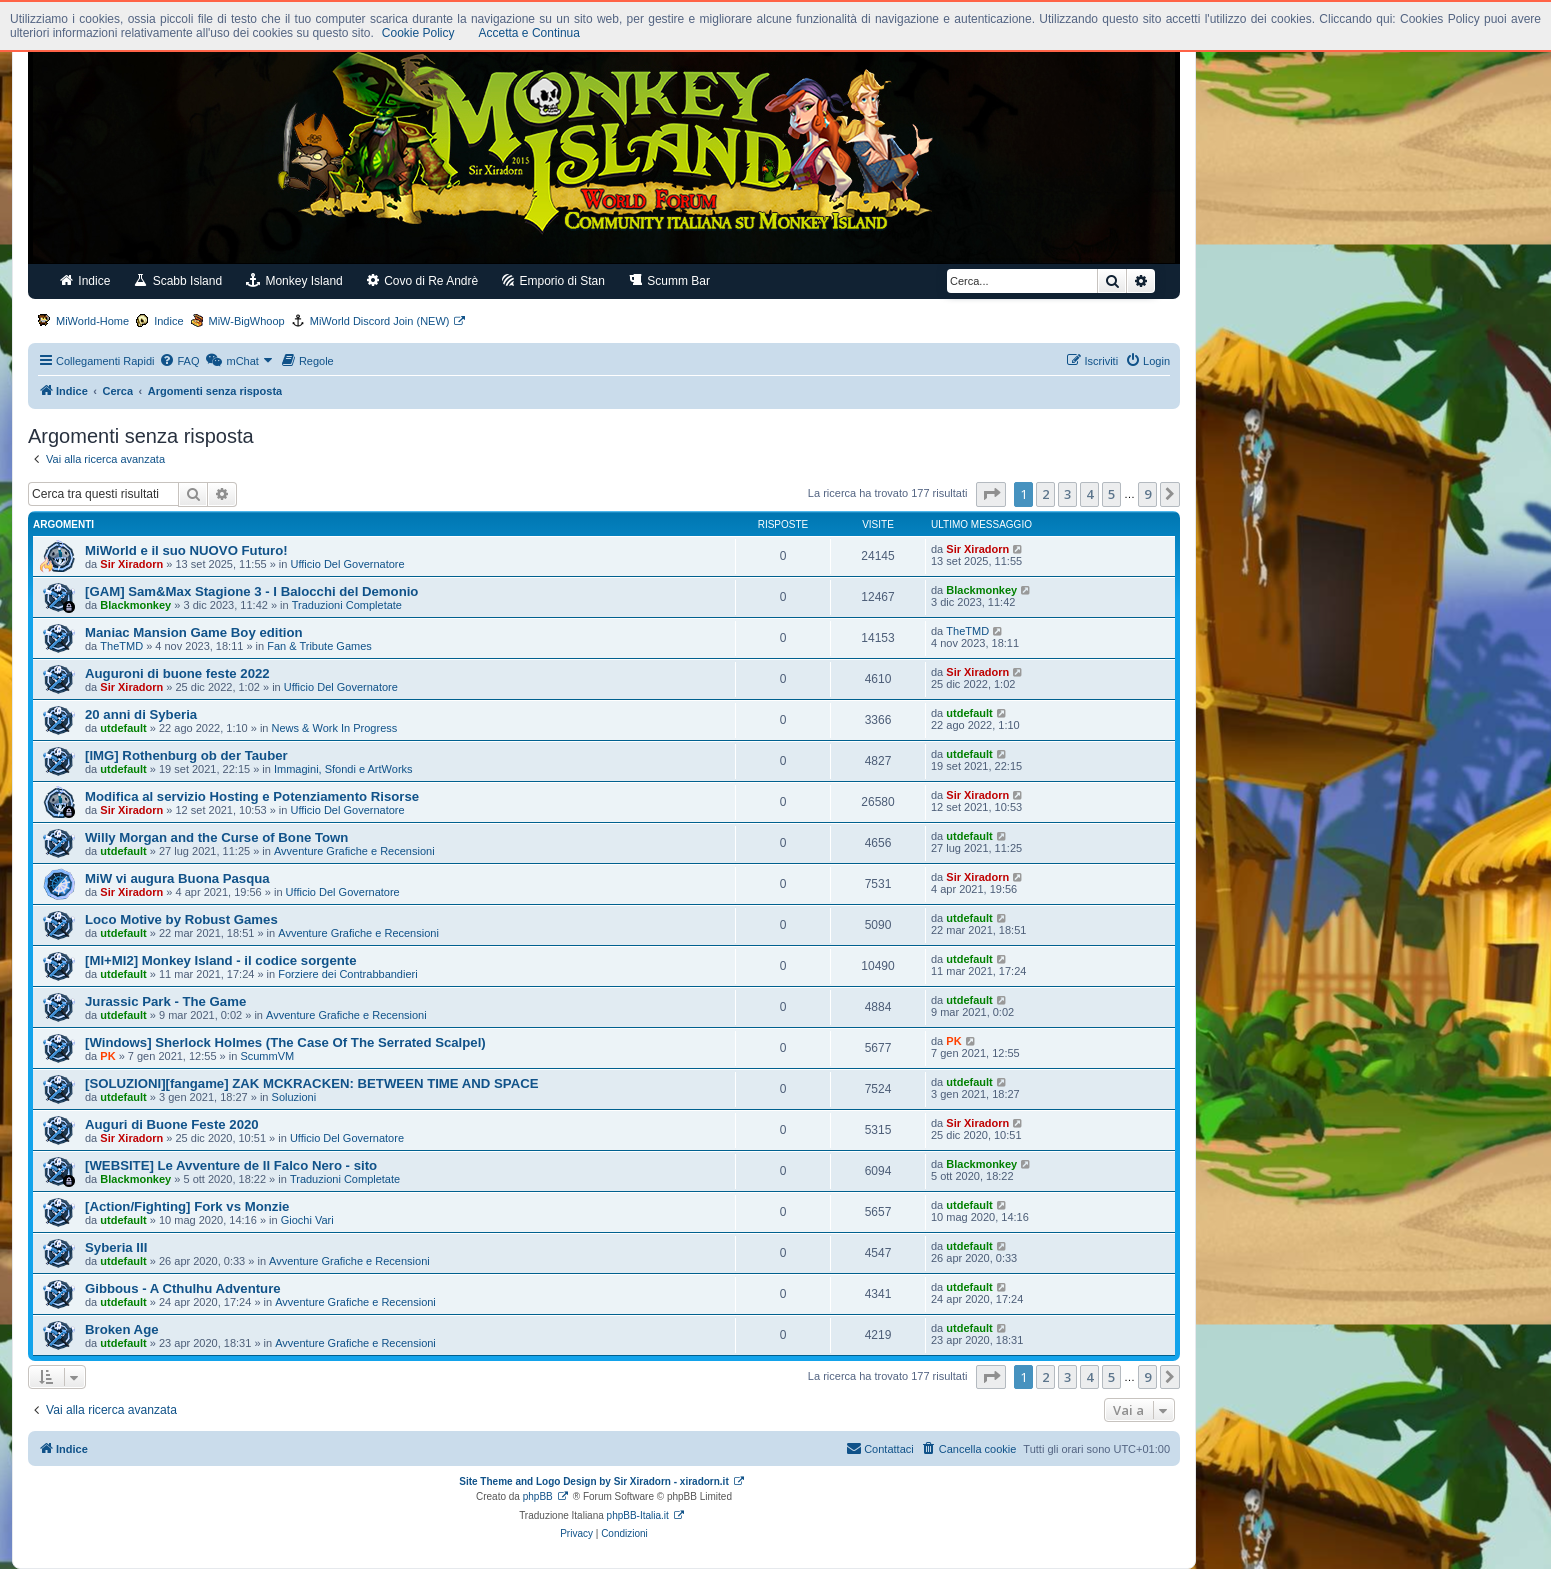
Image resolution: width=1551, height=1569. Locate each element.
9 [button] (1147, 494)
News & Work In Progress (335, 728)
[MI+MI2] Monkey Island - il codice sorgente (221, 960)
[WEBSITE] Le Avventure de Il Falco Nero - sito (231, 1165)
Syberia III (116, 1247)
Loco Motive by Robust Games (181, 919)
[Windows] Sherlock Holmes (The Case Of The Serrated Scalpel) (285, 1042)
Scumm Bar (669, 280)
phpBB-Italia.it (638, 1515)
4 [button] (1089, 494)
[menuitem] (179, 361)
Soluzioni (294, 1097)
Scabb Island (178, 280)
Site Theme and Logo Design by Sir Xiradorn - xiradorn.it (593, 1481)
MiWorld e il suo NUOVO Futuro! (186, 550)
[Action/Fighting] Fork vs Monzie (187, 1206)
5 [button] (1111, 494)
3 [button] (1067, 494)
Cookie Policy (418, 33)
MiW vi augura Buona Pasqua (177, 878)
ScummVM (267, 1056)
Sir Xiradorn (131, 564)
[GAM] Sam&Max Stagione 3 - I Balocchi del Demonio (251, 591)
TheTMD (121, 646)
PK (107, 1056)
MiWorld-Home (92, 321)
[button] (991, 494)
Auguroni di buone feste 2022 (177, 673)
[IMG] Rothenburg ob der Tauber (186, 755)
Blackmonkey (135, 605)
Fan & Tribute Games (319, 646)
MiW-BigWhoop (247, 321)
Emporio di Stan (553, 280)
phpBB (538, 1496)
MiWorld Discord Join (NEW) (380, 321)
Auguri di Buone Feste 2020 (172, 1124)
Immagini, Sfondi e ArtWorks (343, 769)
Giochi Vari (307, 1220)
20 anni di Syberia (141, 714)
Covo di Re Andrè (422, 280)
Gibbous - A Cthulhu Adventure (183, 1288)
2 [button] (1045, 494)
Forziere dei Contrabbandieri (347, 974)
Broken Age (122, 1329)
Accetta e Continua (529, 33)
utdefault (123, 728)
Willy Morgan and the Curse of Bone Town (216, 837)
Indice (85, 280)
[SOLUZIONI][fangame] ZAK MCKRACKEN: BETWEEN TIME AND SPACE (312, 1083)
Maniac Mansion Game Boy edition (194, 632)
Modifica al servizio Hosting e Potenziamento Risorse (252, 796)
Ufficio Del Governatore (348, 564)
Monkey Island (294, 280)
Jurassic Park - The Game (165, 1001)
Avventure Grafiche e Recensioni (354, 851)
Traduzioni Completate (347, 605)
